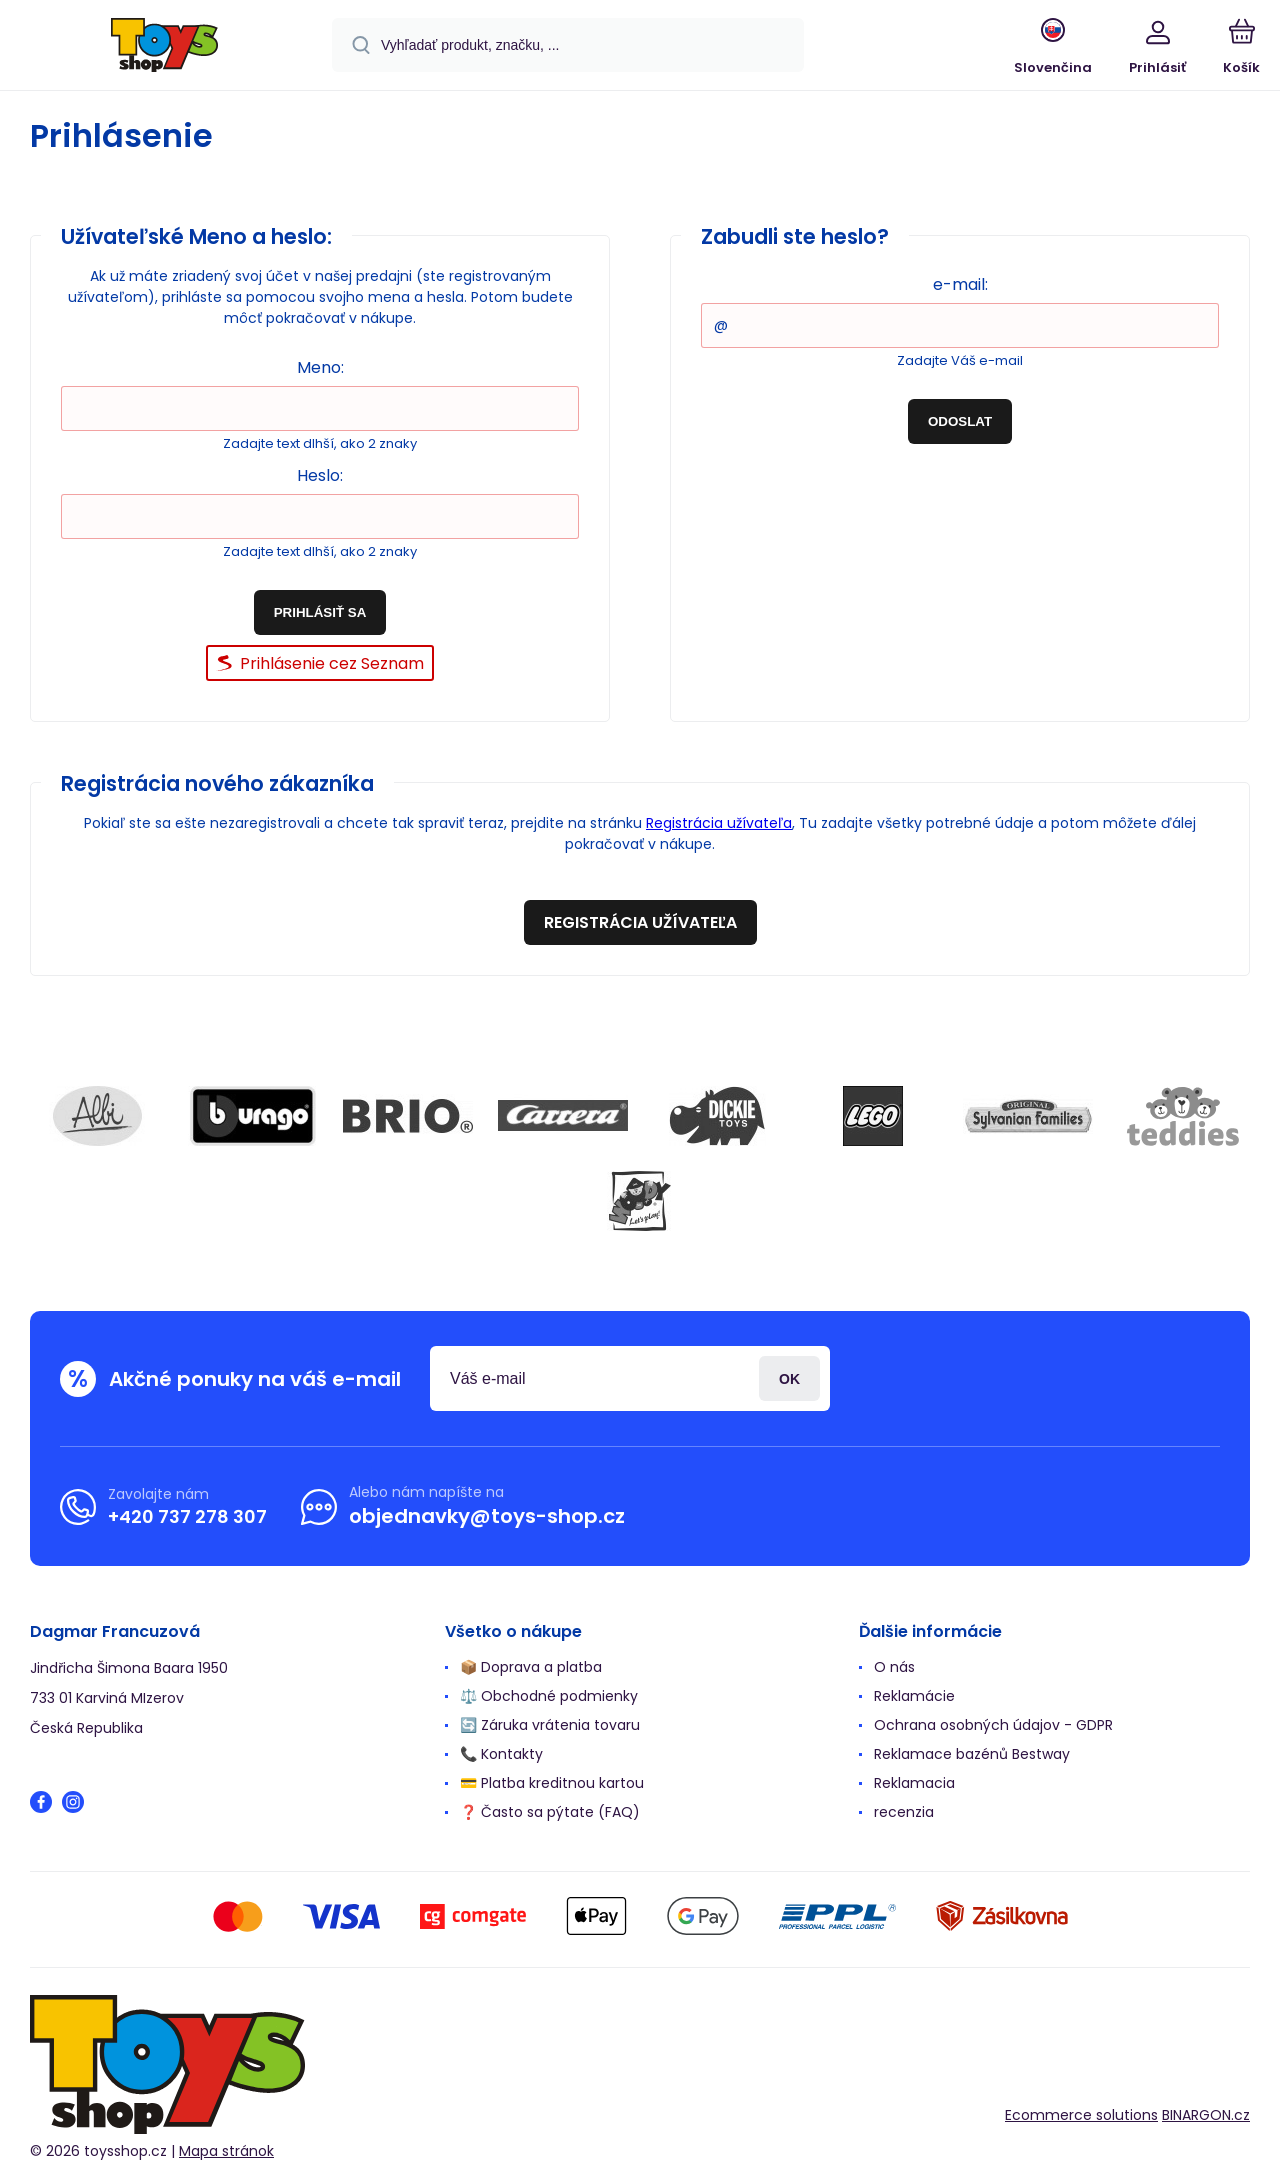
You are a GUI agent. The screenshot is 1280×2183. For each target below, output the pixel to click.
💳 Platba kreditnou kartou (552, 1783)
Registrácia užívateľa (719, 823)
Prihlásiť (789, 1378)
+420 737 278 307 (187, 1516)
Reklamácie (914, 1696)
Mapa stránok (226, 2152)
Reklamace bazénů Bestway (972, 1754)
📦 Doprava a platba (531, 1667)
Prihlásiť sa (320, 612)
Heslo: (320, 475)
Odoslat (960, 421)
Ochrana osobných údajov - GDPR (993, 1725)
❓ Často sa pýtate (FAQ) (550, 1812)
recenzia (904, 1812)
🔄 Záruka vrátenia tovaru (550, 1725)
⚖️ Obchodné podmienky (549, 1696)
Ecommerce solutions (1081, 2115)
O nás (894, 1667)
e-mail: (960, 284)
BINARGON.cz (1206, 2115)
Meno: (320, 367)
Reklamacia (914, 1783)
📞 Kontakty (501, 1754)
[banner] (164, 48)
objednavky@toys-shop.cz (487, 1516)
